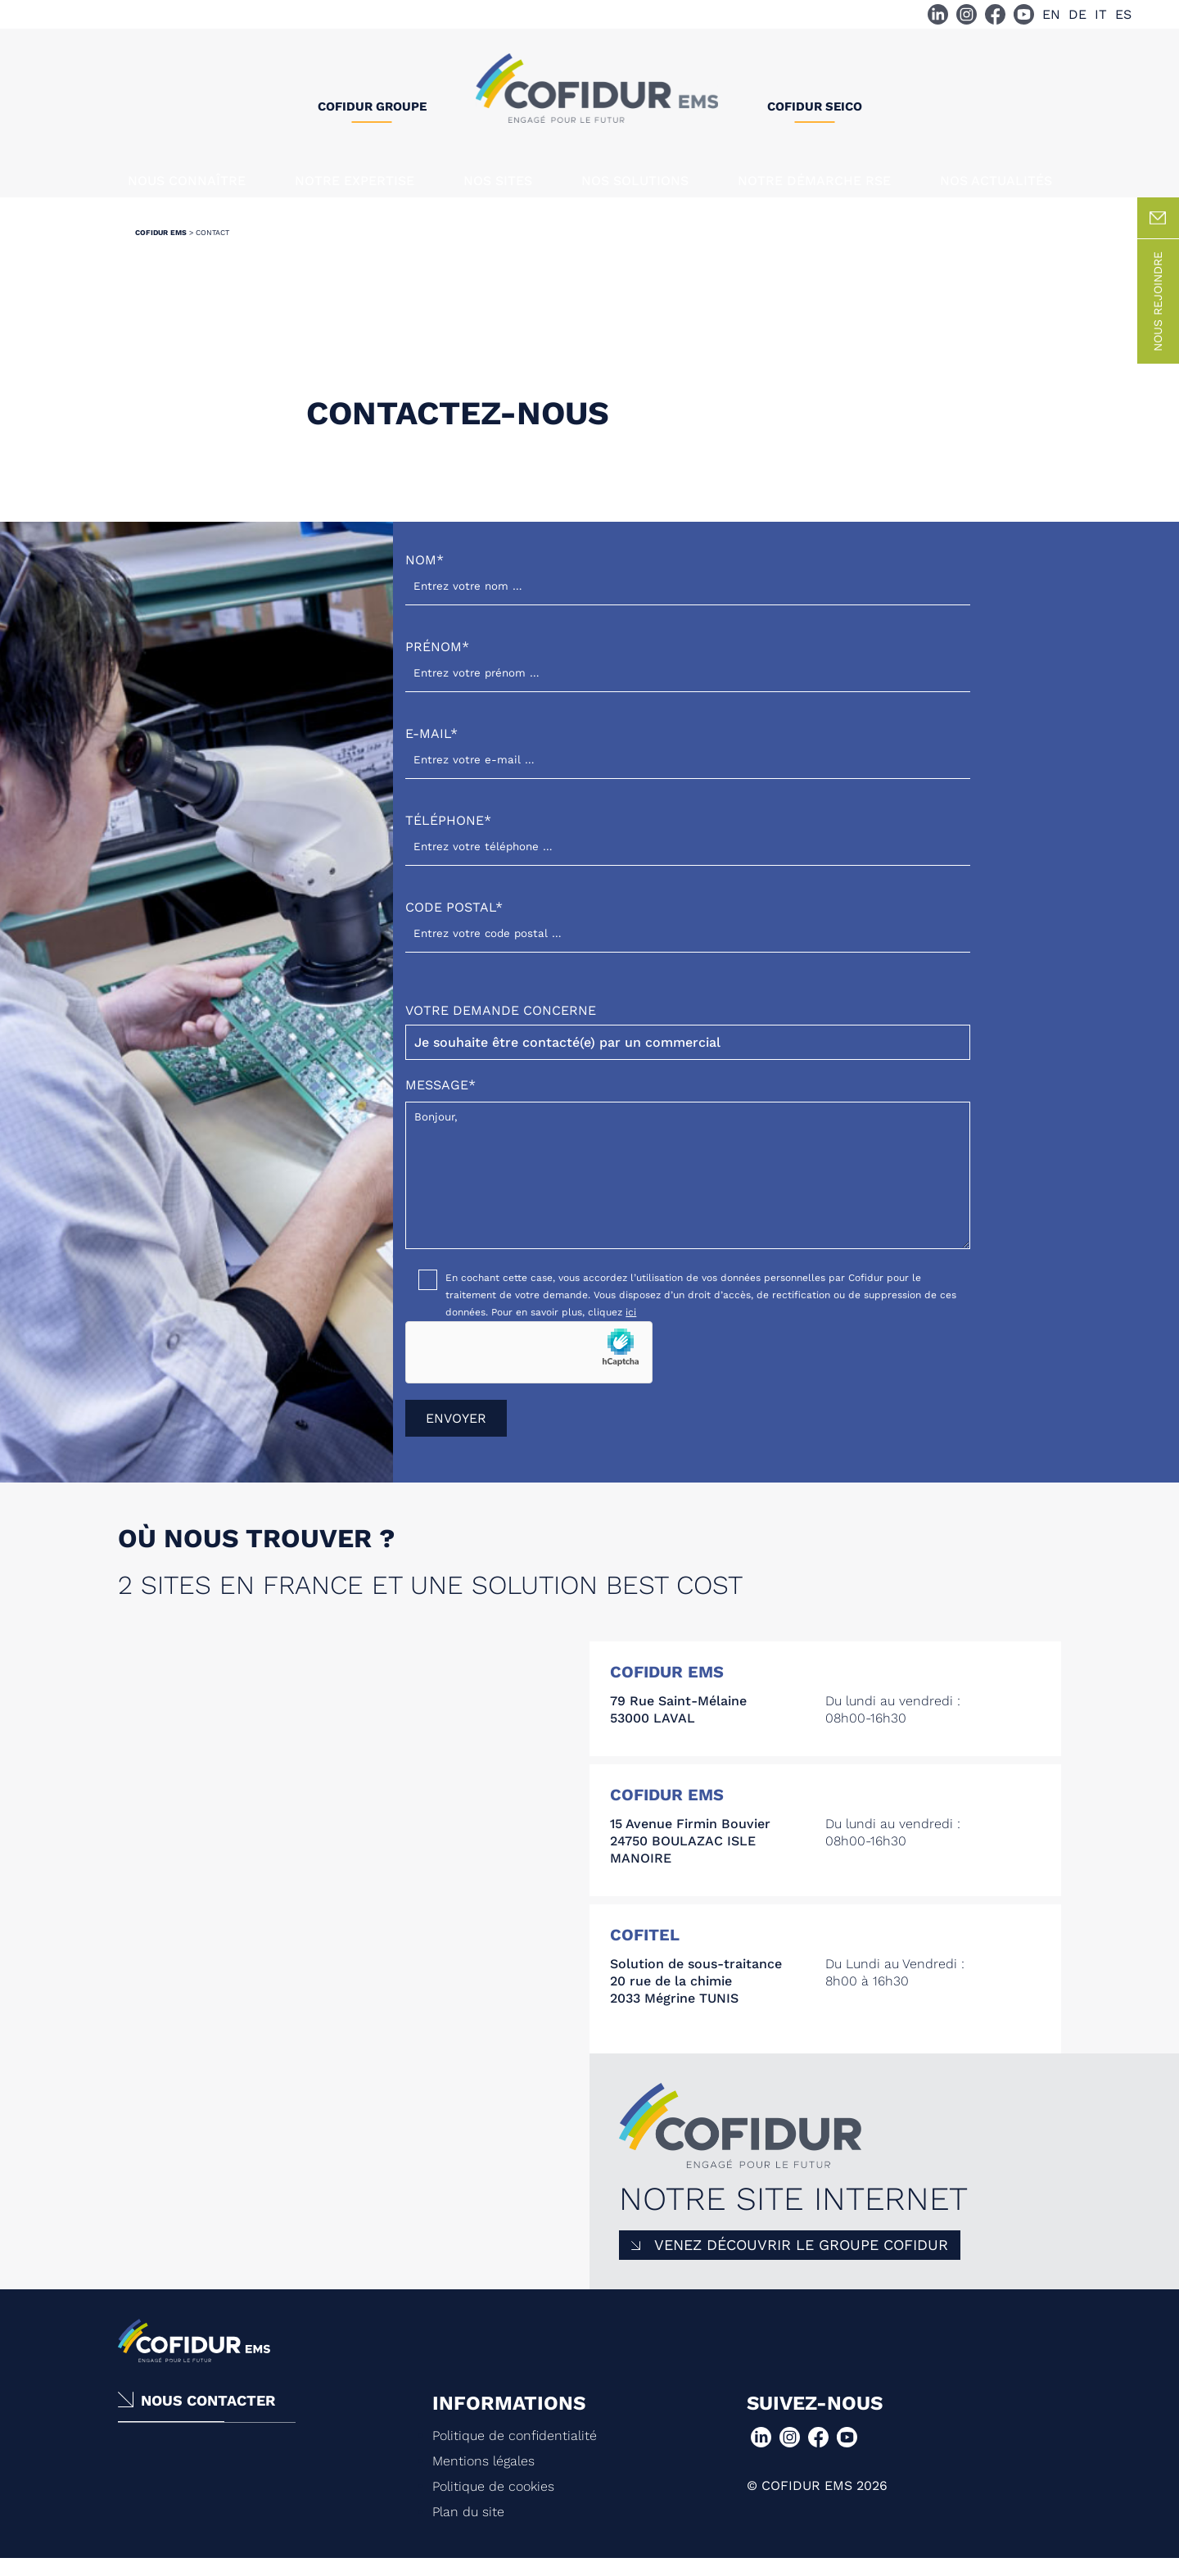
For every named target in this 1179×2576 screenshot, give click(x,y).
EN (1051, 14)
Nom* (687, 589)
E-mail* (687, 763)
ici (631, 1328)
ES (1123, 14)
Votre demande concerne (687, 1047)
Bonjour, (687, 1191)
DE (1077, 14)
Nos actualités (996, 180)
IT (1101, 14)
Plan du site (468, 2528)
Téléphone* (687, 850)
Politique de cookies (493, 2502)
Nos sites (497, 180)
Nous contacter (208, 2416)
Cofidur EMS (161, 249)
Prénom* (687, 676)
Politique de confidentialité (514, 2452)
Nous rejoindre (1157, 318)
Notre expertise (354, 180)
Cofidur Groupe (372, 106)
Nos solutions (635, 180)
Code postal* (687, 937)
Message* (687, 1181)
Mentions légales (483, 2477)
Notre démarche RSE (814, 180)
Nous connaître (187, 180)
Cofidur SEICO (814, 106)
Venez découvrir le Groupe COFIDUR (801, 2261)
